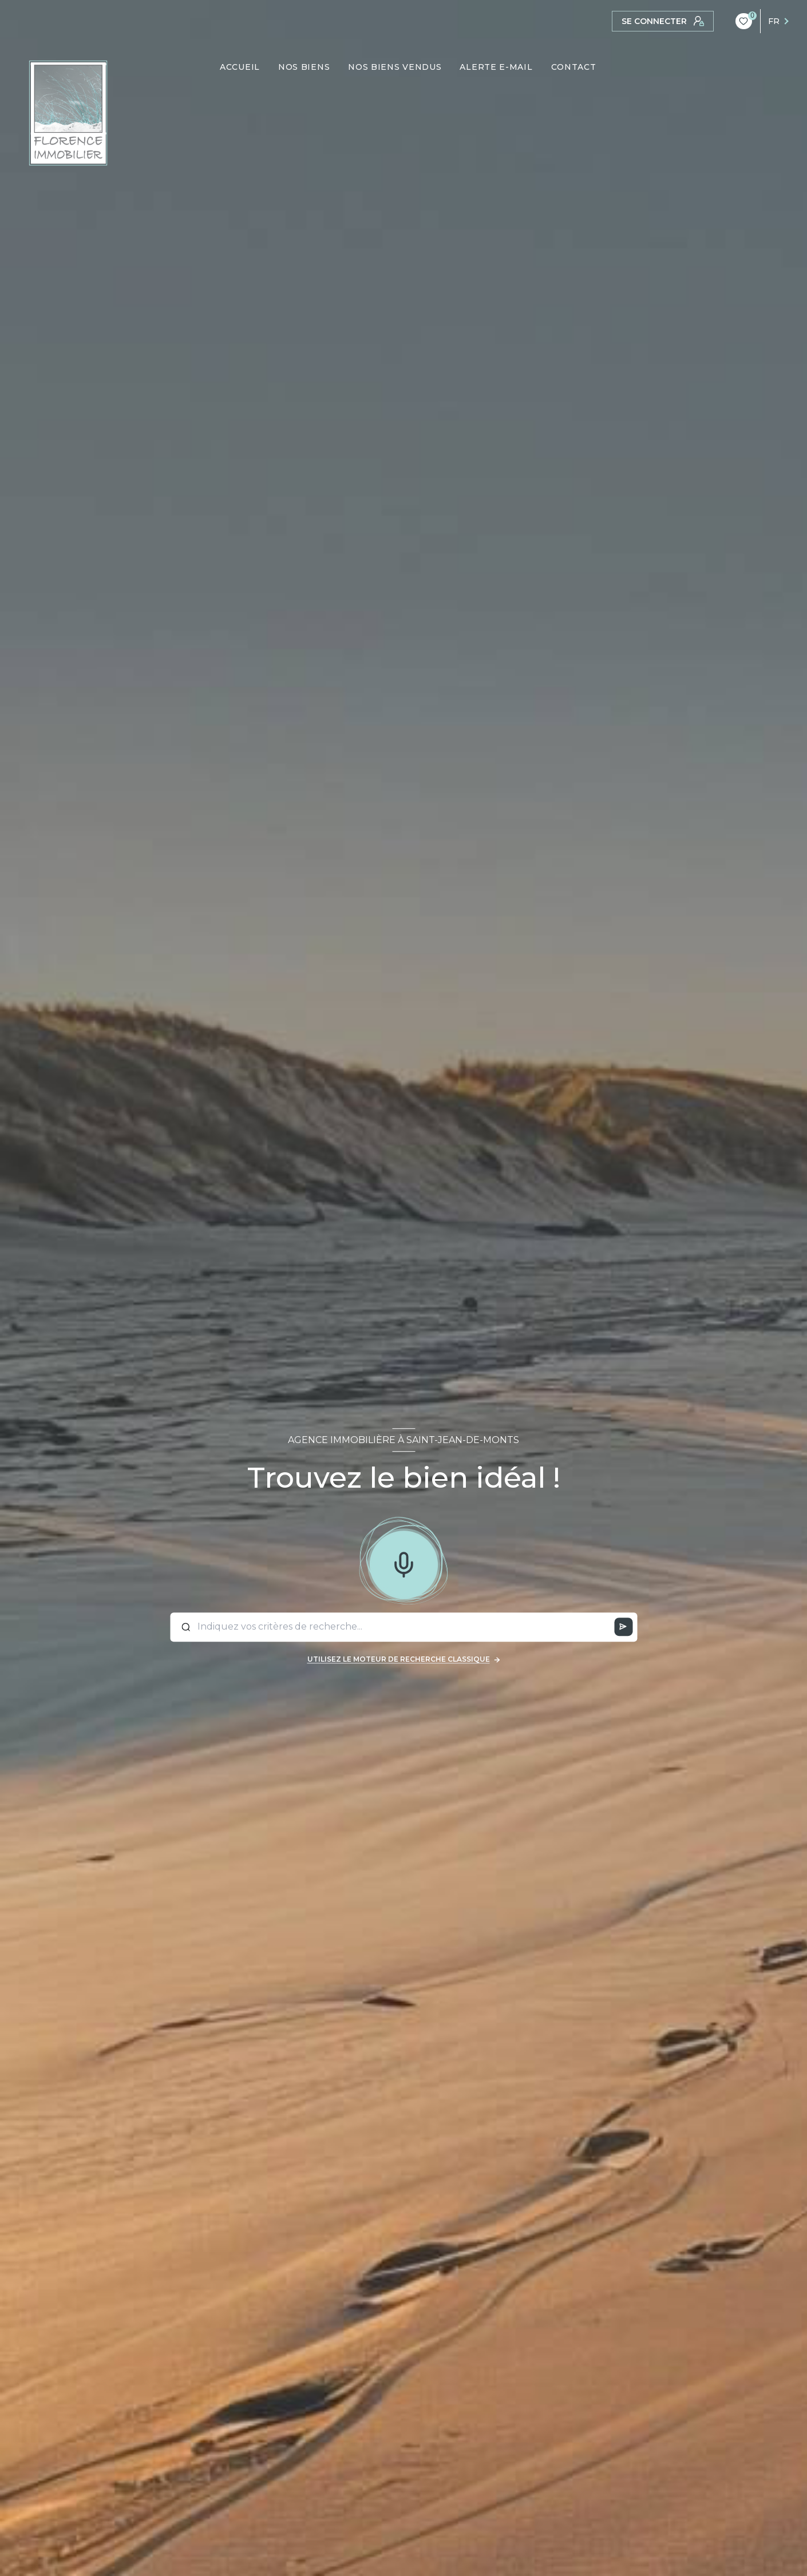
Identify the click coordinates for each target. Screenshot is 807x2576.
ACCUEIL (240, 67)
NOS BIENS (304, 67)
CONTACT (573, 67)
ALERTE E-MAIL (496, 67)
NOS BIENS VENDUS (395, 67)
